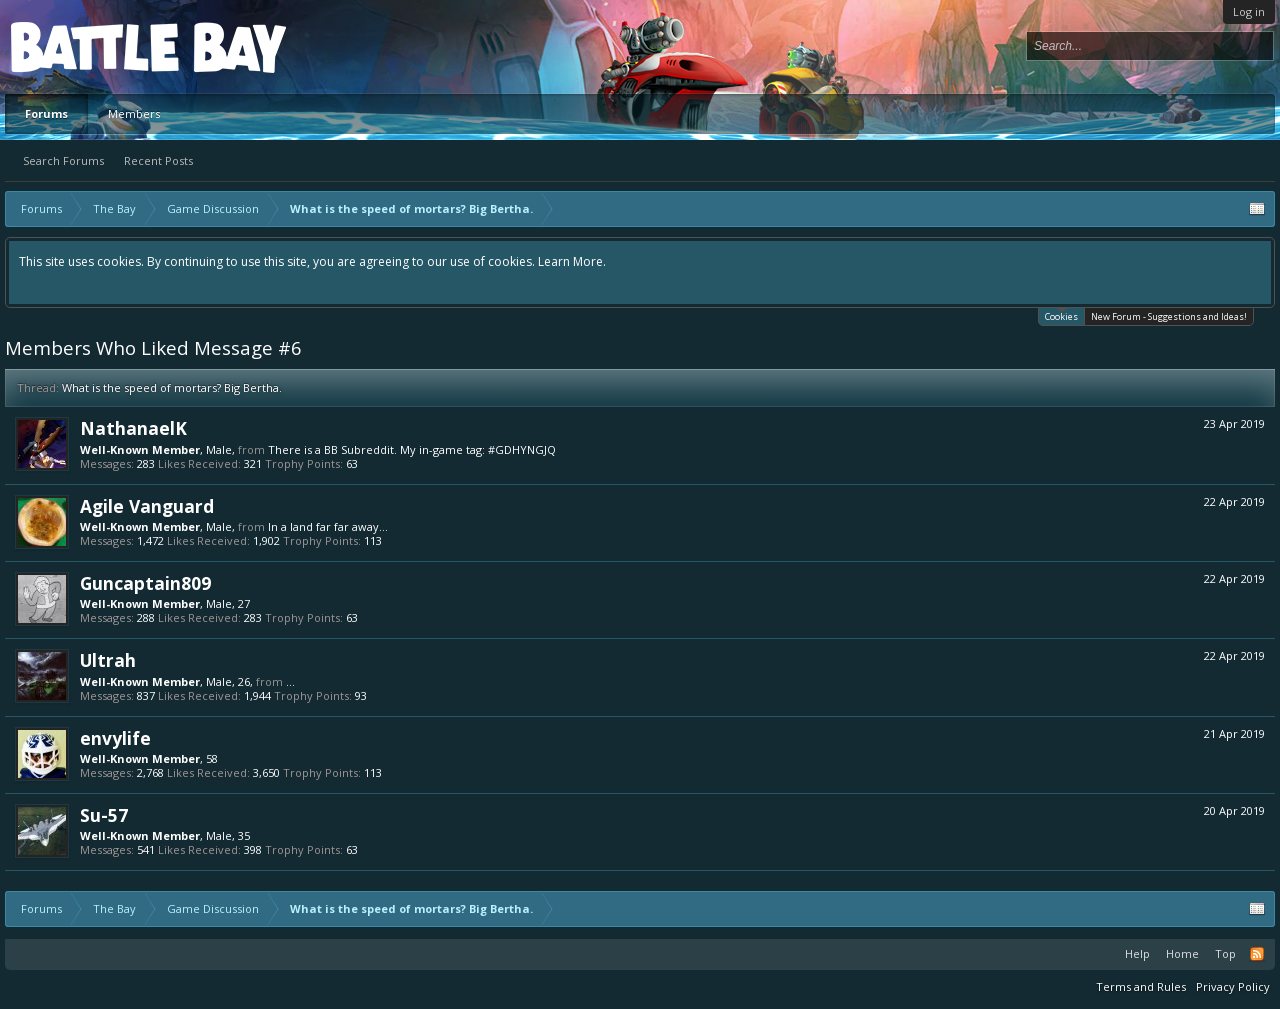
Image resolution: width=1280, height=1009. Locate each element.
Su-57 (104, 815)
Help (1137, 953)
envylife (115, 738)
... (290, 681)
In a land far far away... (328, 526)
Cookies (1061, 315)
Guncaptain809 (145, 583)
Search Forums (63, 160)
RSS (1257, 954)
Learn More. (572, 261)
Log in (1249, 11)
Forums (46, 113)
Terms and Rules (1141, 986)
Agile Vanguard (147, 506)
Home (1182, 953)
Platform (84, 46)
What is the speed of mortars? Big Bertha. (172, 387)
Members (134, 113)
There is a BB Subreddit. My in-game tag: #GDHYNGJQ (412, 449)
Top (1225, 953)
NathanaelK (133, 428)
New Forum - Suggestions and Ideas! (1169, 316)
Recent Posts (158, 160)
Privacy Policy (1233, 986)
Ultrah (108, 660)
